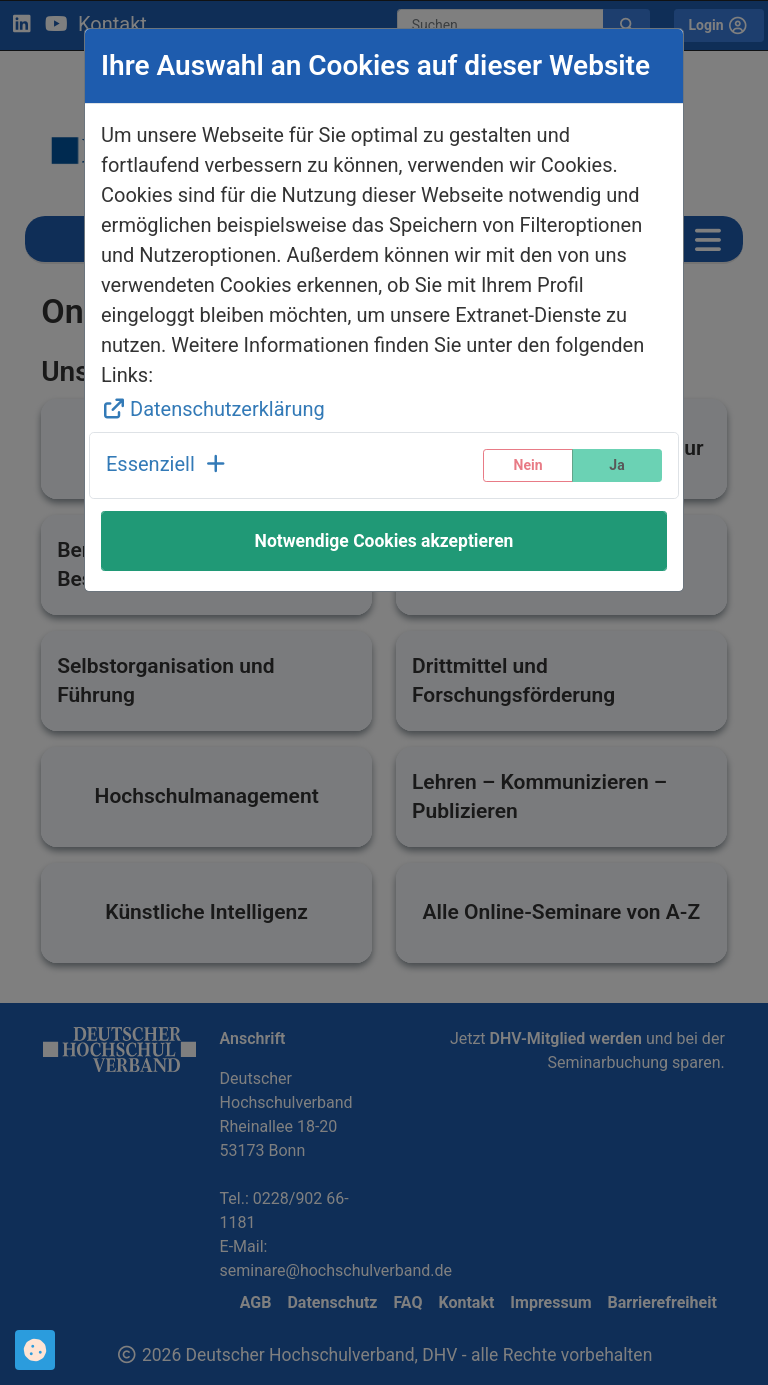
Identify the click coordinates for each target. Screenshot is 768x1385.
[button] (167, 465)
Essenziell (167, 464)
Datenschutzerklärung (213, 409)
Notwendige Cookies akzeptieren (384, 541)
